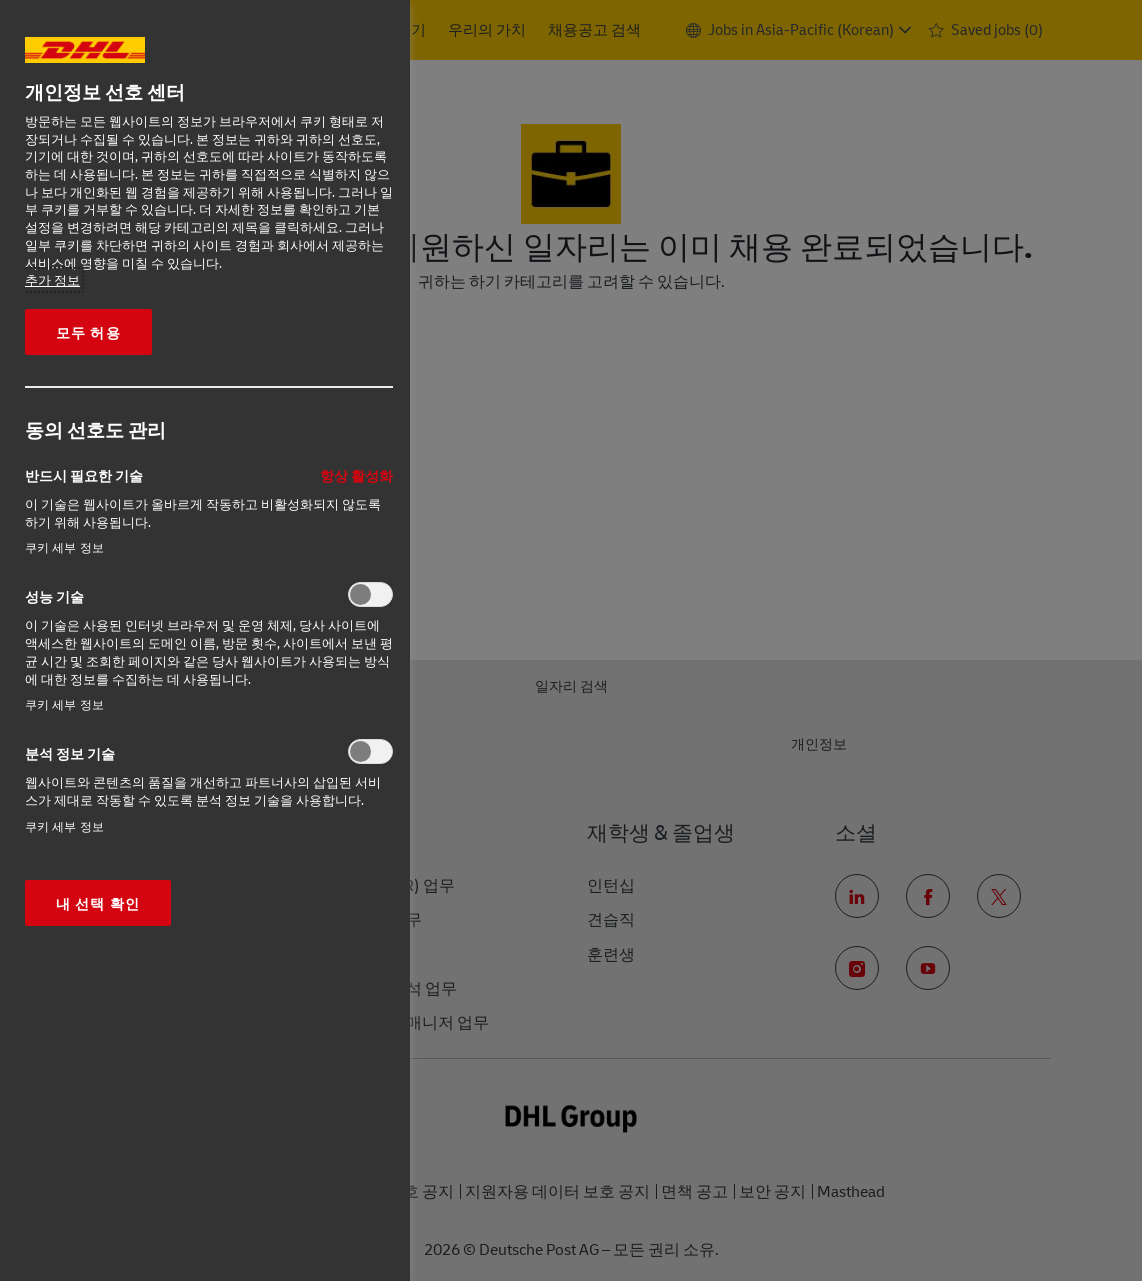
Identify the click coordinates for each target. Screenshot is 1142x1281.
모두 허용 (88, 332)
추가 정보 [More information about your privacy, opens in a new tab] (52, 280)
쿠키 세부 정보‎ (64, 547)
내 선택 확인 (98, 903)
